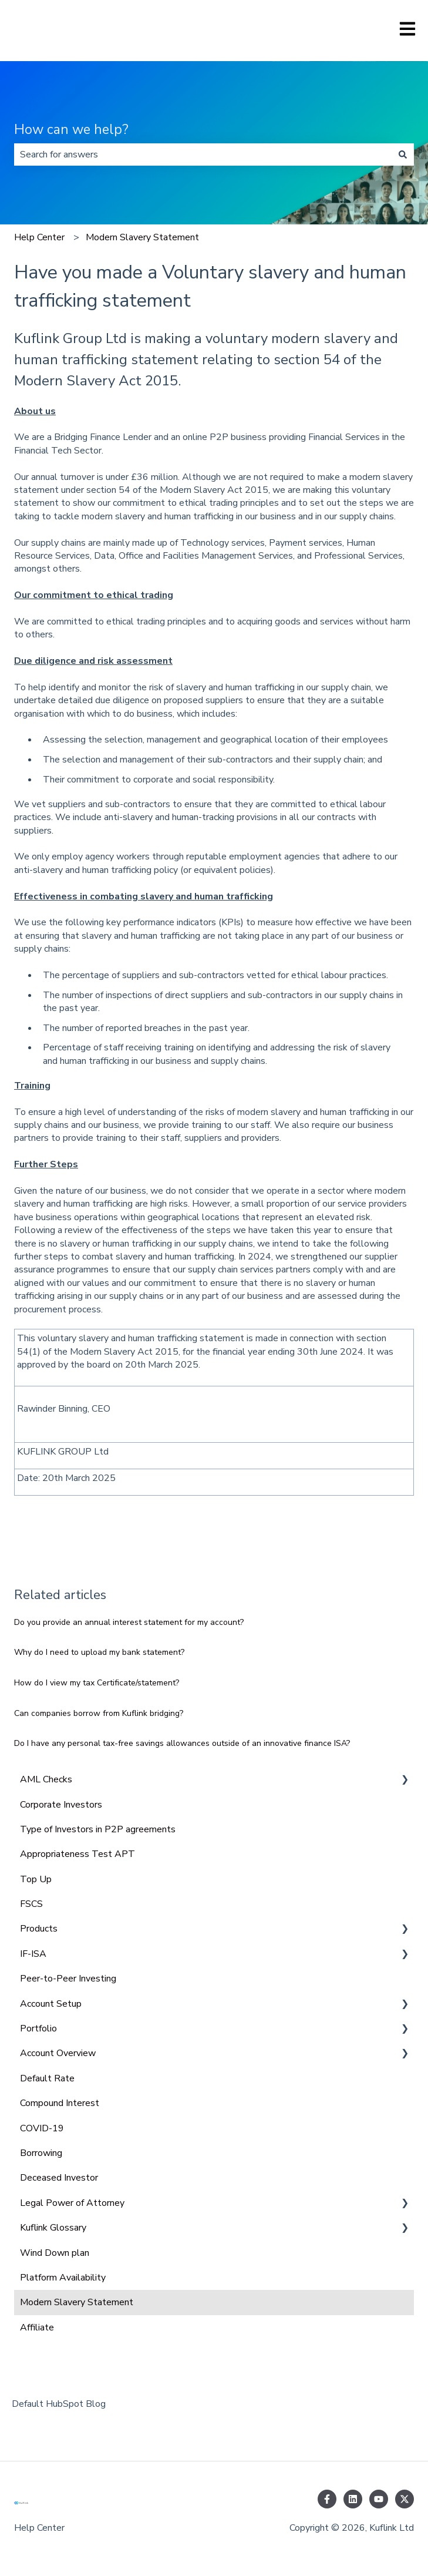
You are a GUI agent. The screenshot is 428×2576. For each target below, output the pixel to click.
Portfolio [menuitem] (38, 2028)
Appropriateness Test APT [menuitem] (77, 1854)
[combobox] (203, 154)
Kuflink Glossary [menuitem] (53, 2227)
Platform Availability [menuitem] (63, 2277)
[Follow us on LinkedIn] (352, 2499)
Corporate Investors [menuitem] (61, 1804)
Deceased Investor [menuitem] (59, 2177)
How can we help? (71, 129)
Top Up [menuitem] (36, 1879)
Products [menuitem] (39, 1928)
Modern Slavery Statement (142, 237)
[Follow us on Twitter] (404, 2499)
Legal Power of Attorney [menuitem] (72, 2203)
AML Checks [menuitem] (46, 1779)
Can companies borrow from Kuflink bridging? (98, 1713)
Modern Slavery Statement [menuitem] (76, 2302)
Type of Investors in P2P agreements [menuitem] (98, 1829)
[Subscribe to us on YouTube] (378, 2499)
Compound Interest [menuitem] (59, 2103)
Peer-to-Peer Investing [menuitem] (68, 1978)
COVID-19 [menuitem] (42, 2128)
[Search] (403, 154)
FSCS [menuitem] (31, 1903)
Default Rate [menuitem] (47, 2078)
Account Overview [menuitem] (58, 2053)
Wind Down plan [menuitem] (54, 2252)
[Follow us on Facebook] (327, 2499)
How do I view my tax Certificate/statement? (96, 1682)
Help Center (39, 237)
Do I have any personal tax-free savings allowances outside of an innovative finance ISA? (182, 1743)
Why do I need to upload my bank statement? (99, 1652)
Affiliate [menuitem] (37, 2327)
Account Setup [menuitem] (51, 2003)
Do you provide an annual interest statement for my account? (129, 1622)
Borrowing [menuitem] (41, 2153)
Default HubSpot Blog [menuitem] (59, 2403)
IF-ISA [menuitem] (33, 1953)
